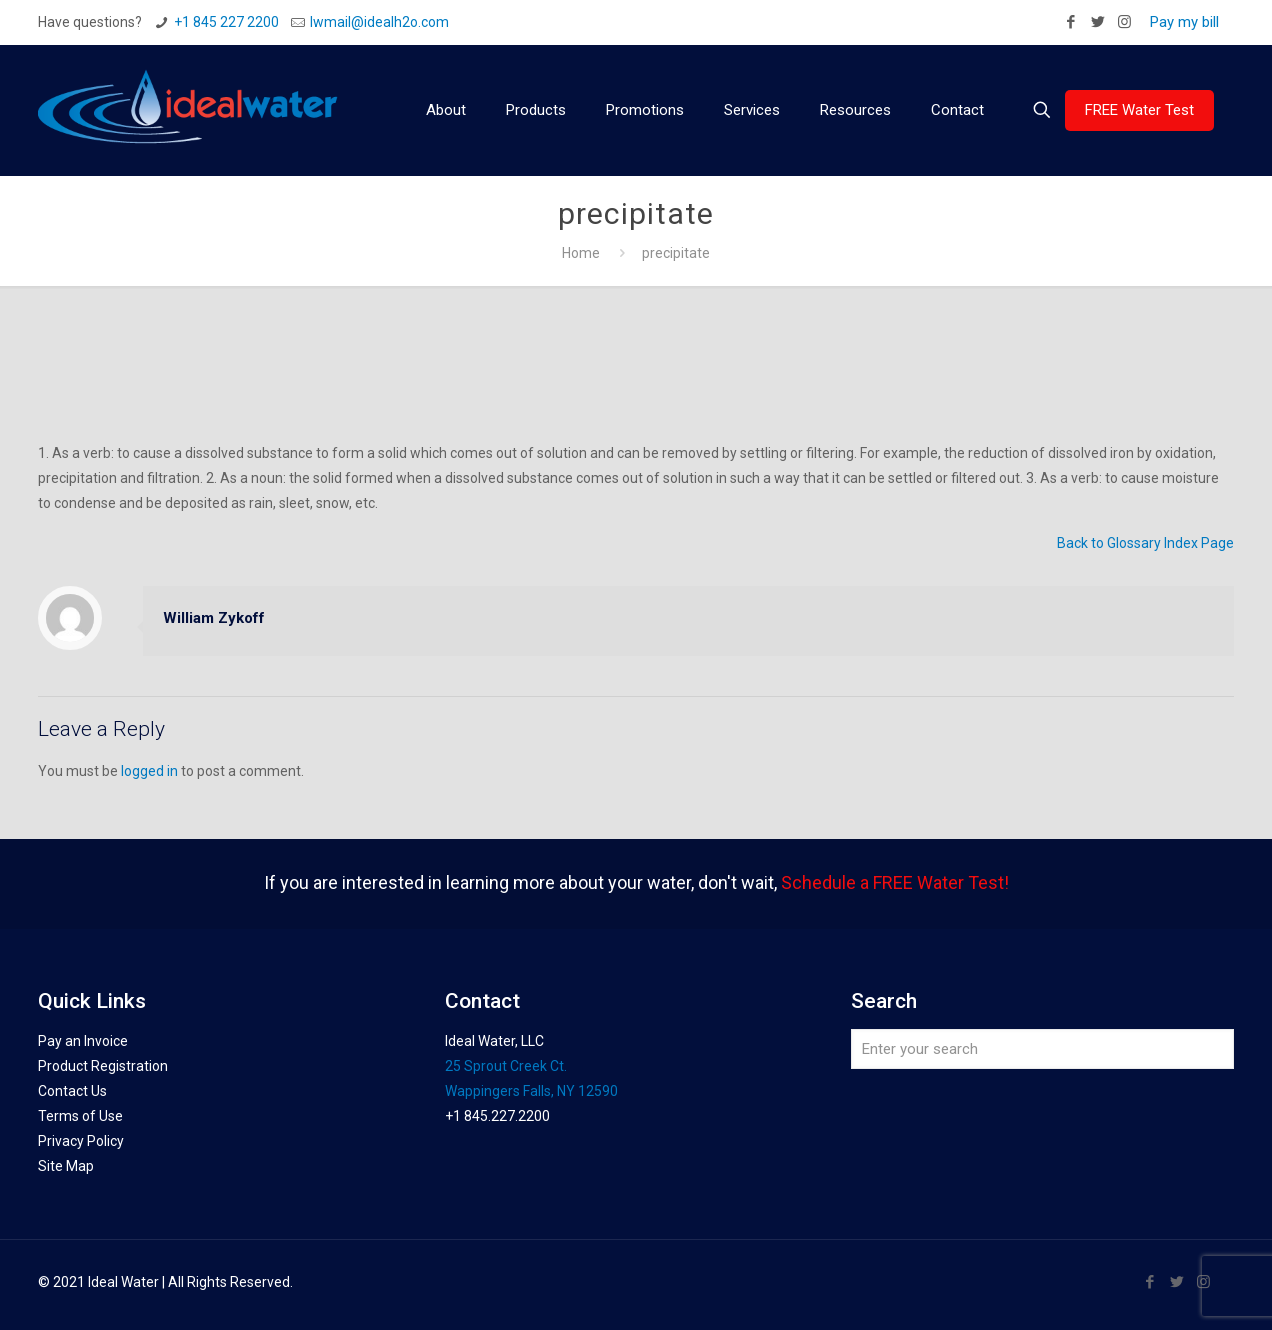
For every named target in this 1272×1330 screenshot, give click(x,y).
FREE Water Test (1139, 110)
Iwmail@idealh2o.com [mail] (379, 22)
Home (581, 253)
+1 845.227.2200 (497, 1116)
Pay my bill (1184, 22)
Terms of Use (80, 1116)
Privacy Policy (81, 1141)
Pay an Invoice (83, 1041)
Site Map (66, 1166)
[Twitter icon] (1097, 22)
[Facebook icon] (1070, 22)
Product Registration (103, 1066)
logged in (149, 771)
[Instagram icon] (1124, 22)
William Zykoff (214, 618)
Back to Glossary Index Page (1145, 543)
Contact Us (72, 1091)
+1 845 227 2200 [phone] (226, 22)
